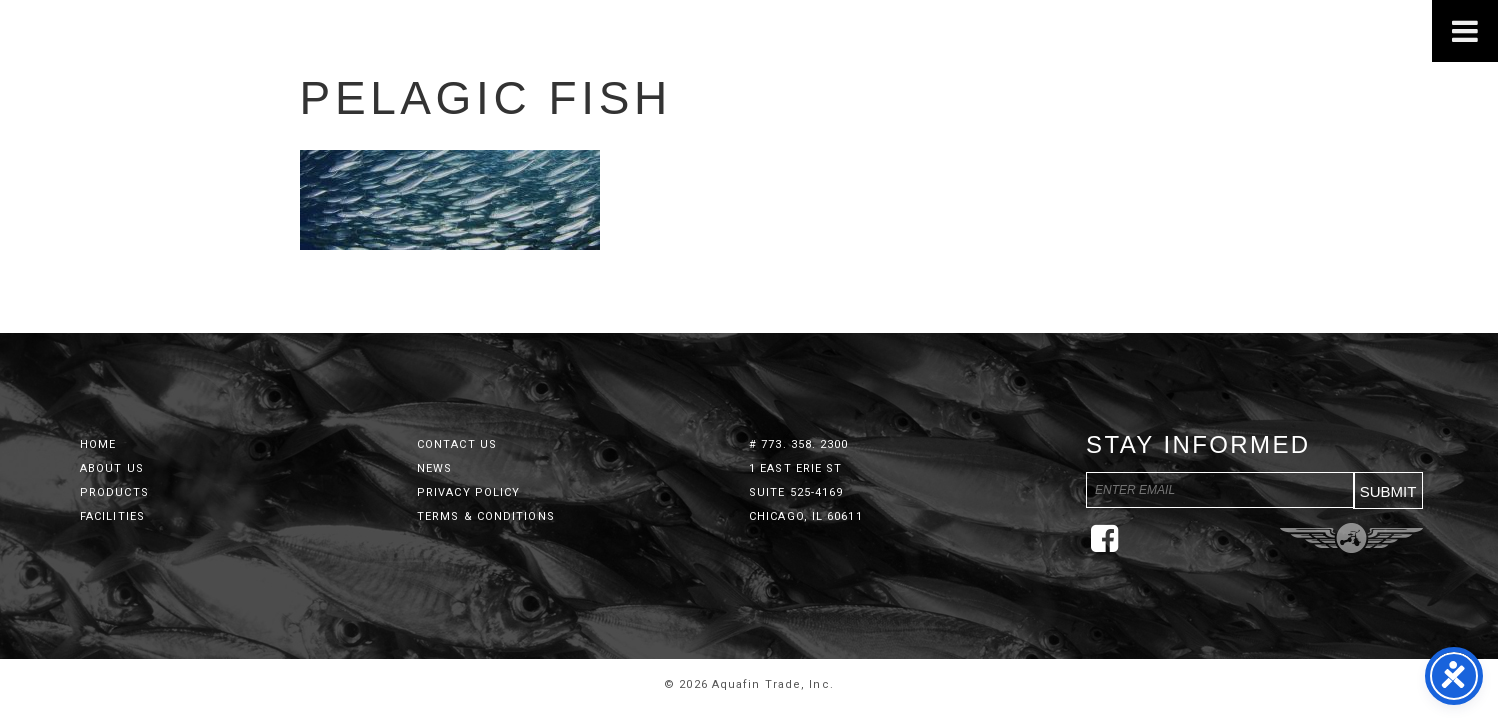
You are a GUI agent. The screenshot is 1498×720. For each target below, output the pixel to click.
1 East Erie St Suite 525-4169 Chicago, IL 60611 (806, 492)
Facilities (112, 516)
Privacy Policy (468, 492)
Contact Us (457, 444)
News (434, 468)
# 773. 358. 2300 (799, 444)
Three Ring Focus (1351, 538)
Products (114, 492)
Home (98, 444)
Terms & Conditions (486, 516)
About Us (112, 468)
